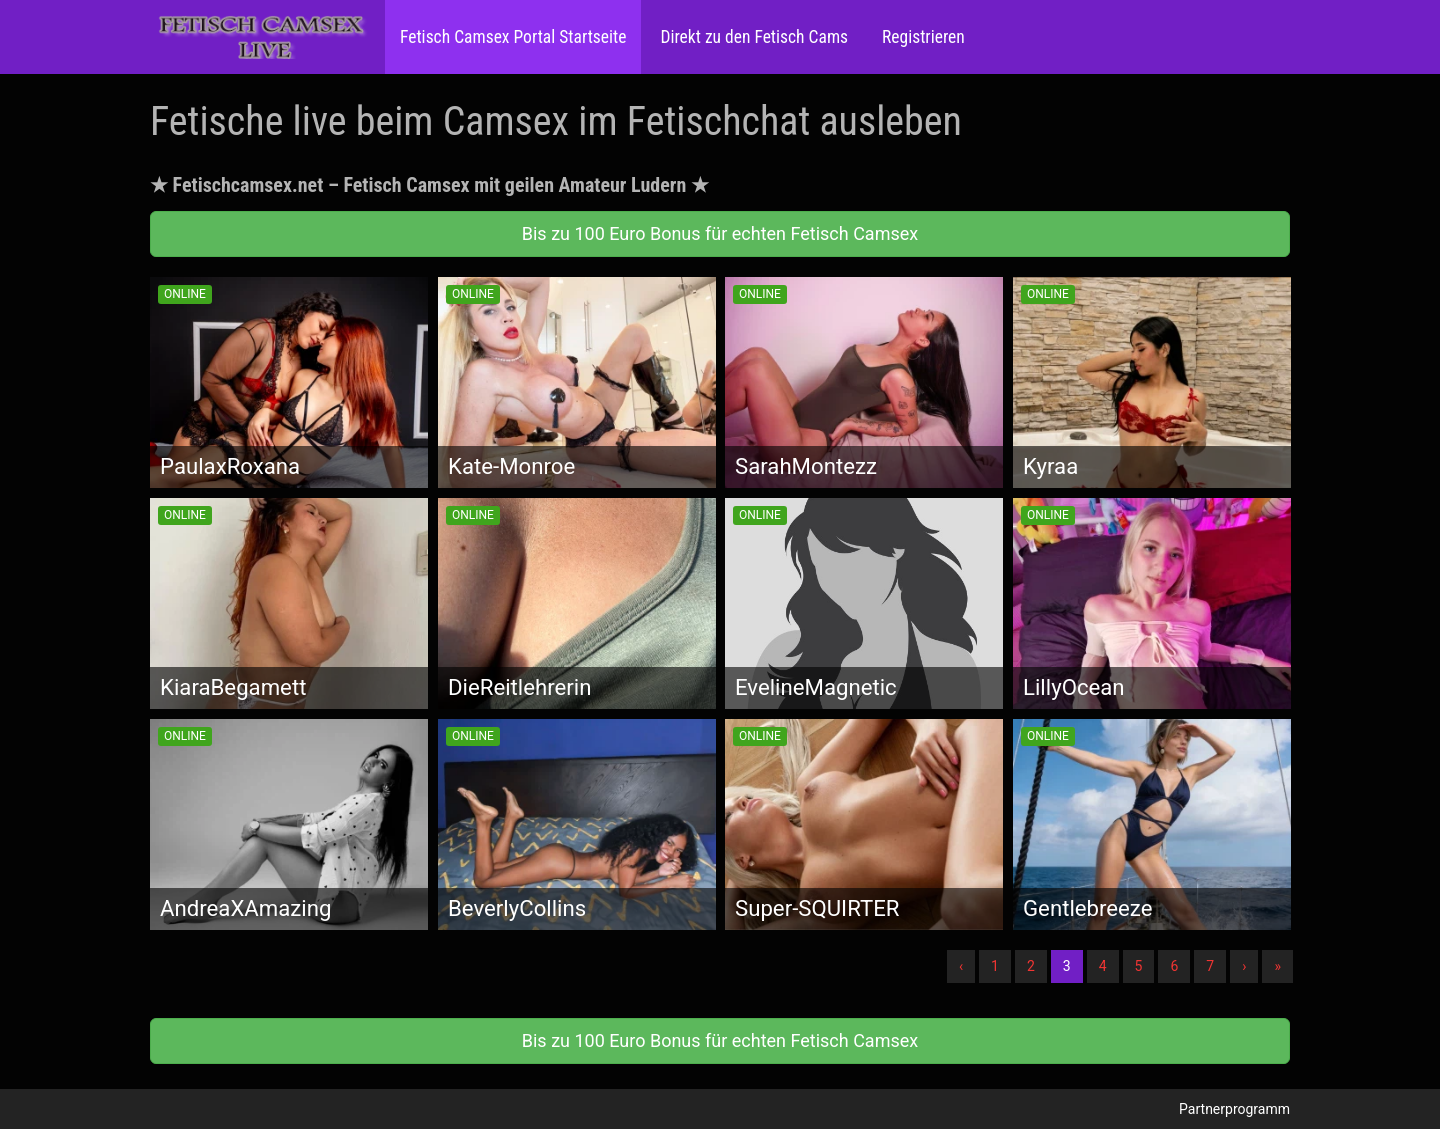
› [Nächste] (1244, 966)
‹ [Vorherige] (961, 966)
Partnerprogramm (1234, 1109)
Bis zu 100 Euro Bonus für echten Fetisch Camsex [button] (720, 233)
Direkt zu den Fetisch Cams (752, 37)
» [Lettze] (1277, 966)
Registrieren (921, 37)
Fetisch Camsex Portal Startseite (513, 37)
